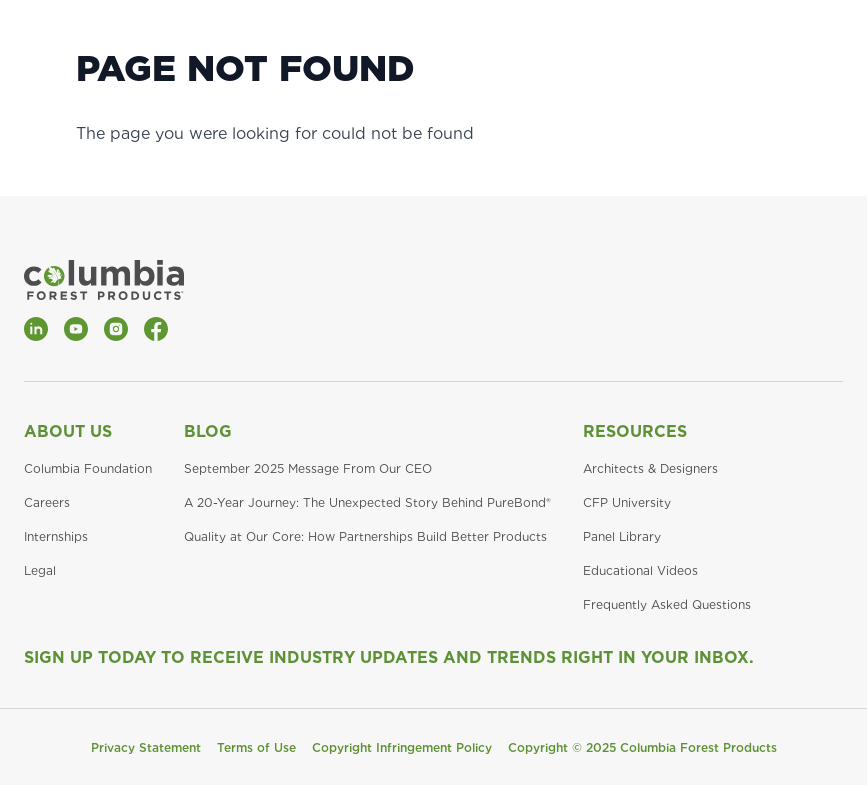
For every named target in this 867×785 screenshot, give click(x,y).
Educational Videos (640, 570)
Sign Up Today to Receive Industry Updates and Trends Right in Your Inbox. (389, 657)
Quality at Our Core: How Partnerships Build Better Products (365, 536)
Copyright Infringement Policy (402, 747)
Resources (635, 431)
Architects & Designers (650, 468)
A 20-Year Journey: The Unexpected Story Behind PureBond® (367, 502)
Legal (40, 570)
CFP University (627, 502)
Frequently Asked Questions (667, 604)
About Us (68, 431)
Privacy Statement (146, 747)
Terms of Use (256, 747)
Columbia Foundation (88, 468)
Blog (208, 431)
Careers (47, 502)
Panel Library (622, 536)
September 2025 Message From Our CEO (308, 468)
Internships (56, 536)
